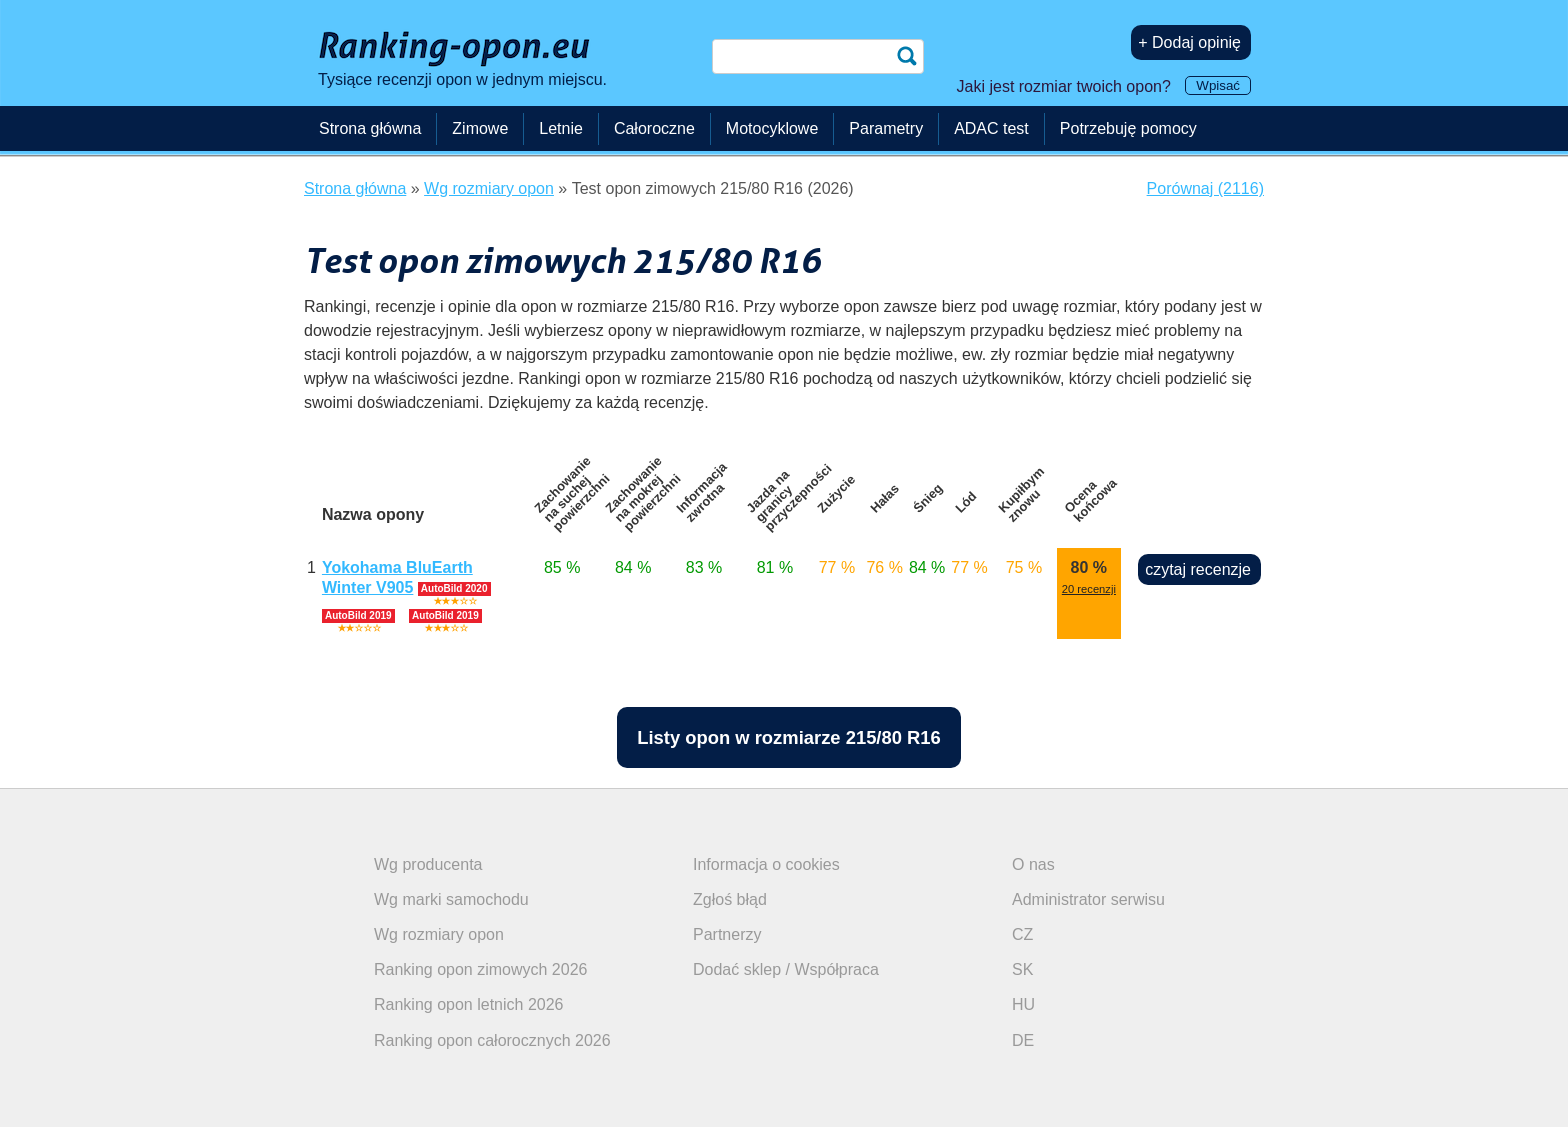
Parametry (886, 128)
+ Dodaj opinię (1189, 42)
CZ (1022, 934)
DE (1023, 1040)
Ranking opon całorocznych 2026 (492, 1040)
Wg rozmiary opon (439, 934)
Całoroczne (654, 128)
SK (1022, 969)
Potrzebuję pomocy (1128, 128)
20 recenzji (1089, 589)
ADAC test (991, 128)
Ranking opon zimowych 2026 (480, 969)
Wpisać (1218, 85)
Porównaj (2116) (1205, 188)
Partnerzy (727, 934)
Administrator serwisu (1088, 899)
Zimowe (480, 128)
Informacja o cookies (766, 864)
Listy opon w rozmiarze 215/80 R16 (789, 737)
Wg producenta (428, 864)
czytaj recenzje (1198, 569)
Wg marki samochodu (451, 899)
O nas (1033, 864)
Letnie (561, 128)
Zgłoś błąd (730, 899)
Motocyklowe (772, 128)
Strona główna (370, 128)
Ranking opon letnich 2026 (468, 1004)
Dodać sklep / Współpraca (786, 969)
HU (1023, 1004)
